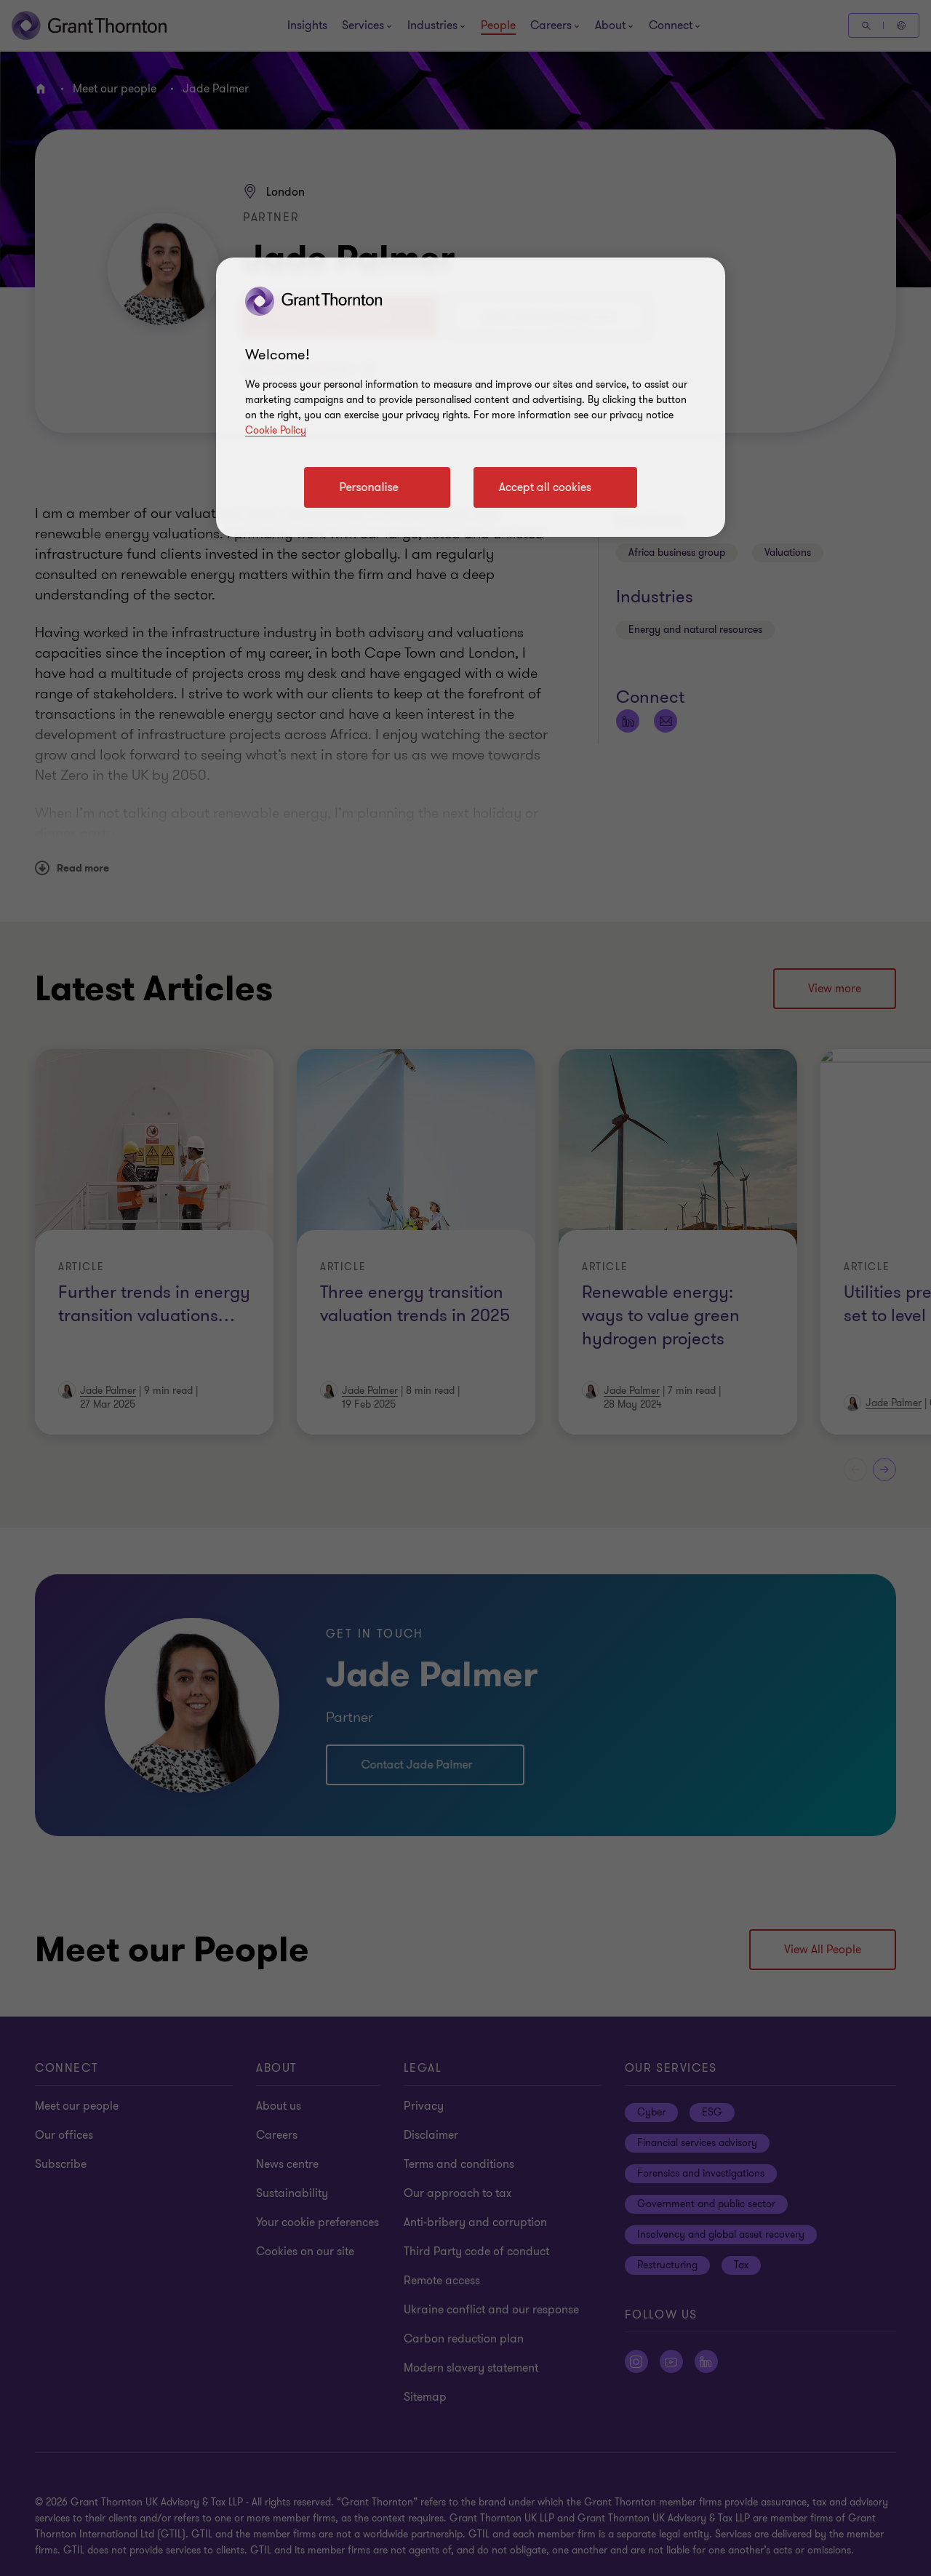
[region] (470, 397)
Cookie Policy (275, 430)
